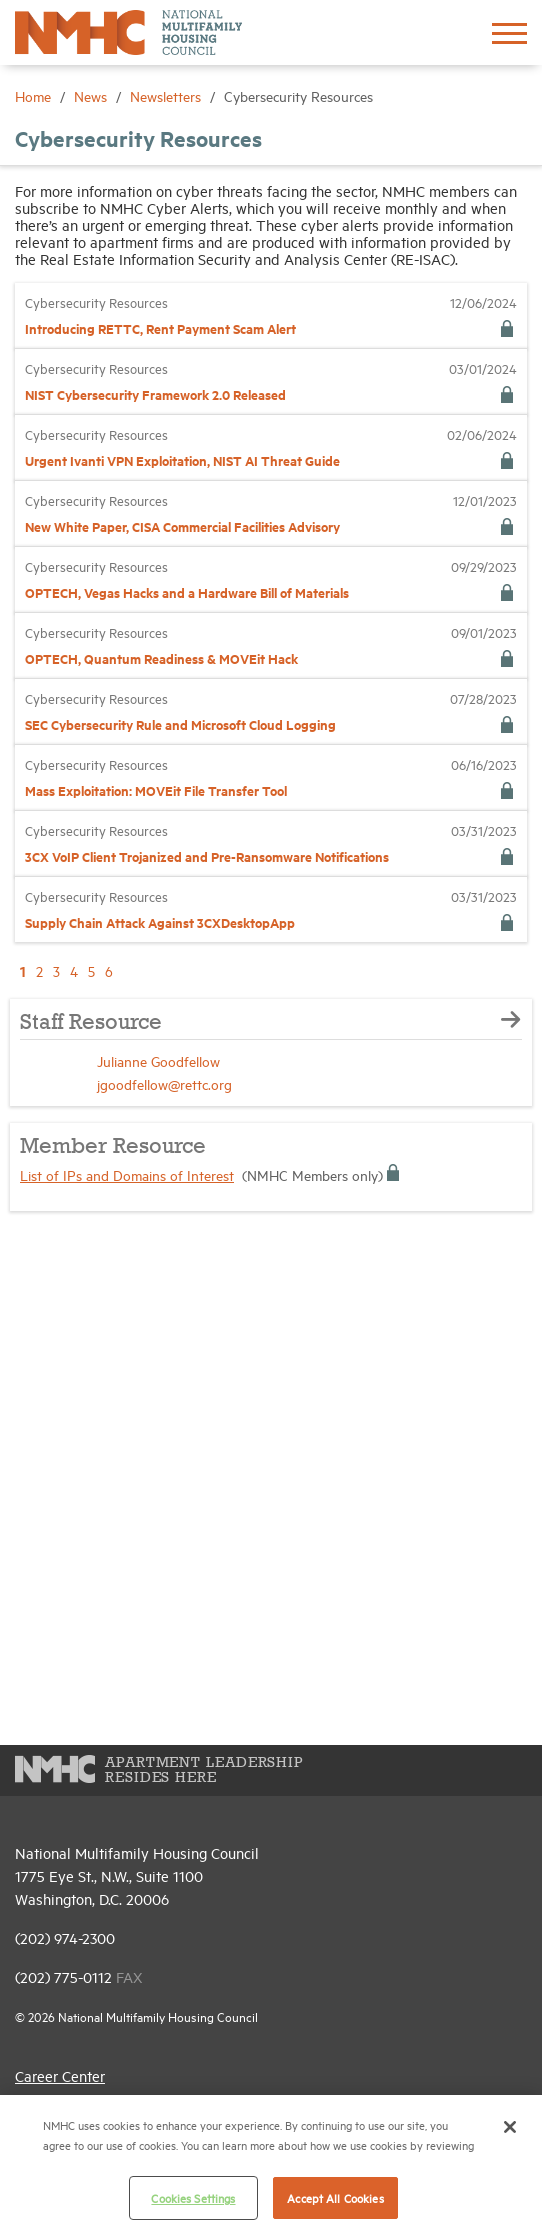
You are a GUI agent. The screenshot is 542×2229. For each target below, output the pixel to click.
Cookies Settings (193, 2197)
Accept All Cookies (335, 2197)
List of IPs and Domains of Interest (127, 1174)
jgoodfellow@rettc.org (164, 1083)
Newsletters (167, 95)
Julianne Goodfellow (158, 1060)
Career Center (60, 2075)
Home (35, 95)
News (92, 95)
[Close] (510, 2127)
